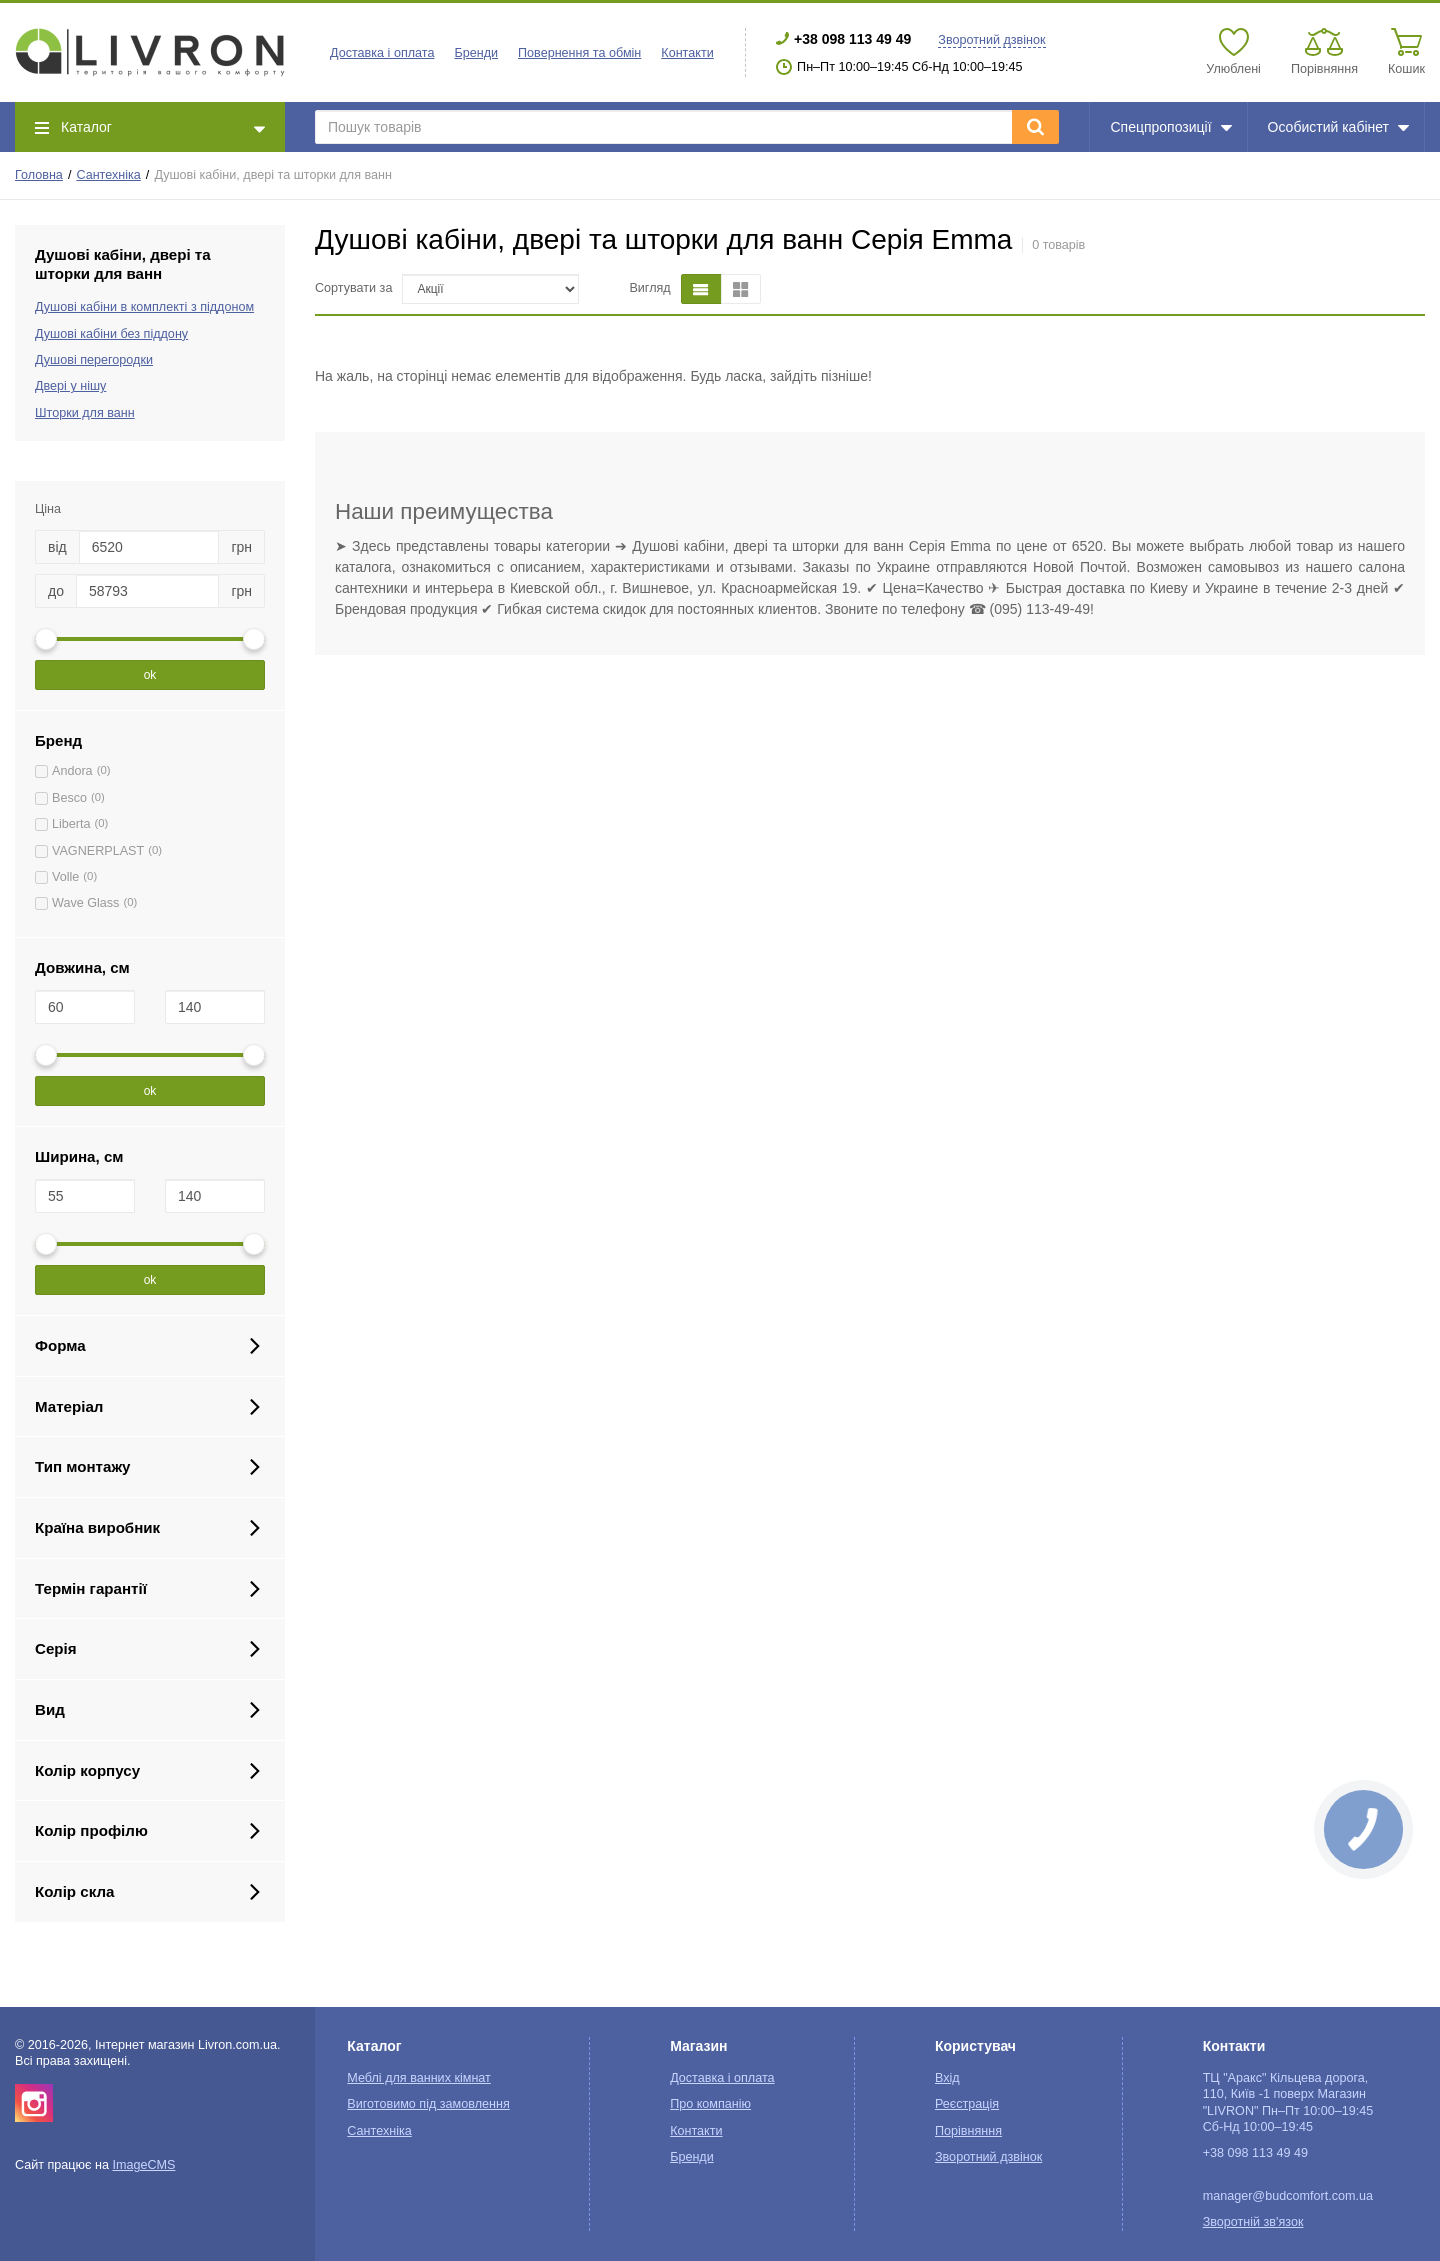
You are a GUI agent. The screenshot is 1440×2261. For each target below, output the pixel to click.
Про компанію (710, 2104)
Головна (39, 175)
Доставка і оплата (382, 53)
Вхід (947, 2078)
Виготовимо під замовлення (428, 2104)
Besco (69, 798)
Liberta (71, 824)
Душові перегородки (94, 360)
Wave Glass (85, 903)
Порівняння (968, 2131)
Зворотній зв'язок (1253, 2222)
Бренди (476, 53)
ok (150, 675)
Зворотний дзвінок (991, 40)
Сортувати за (353, 288)
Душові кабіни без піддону (111, 334)
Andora (72, 771)
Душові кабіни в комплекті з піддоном (144, 307)
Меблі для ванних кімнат (419, 2078)
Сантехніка (108, 175)
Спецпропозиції (1170, 127)
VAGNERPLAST (98, 851)
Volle (65, 877)
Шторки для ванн (85, 413)
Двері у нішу (70, 386)
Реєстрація (967, 2104)
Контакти (687, 53)
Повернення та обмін (579, 53)
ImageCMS (143, 2165)
